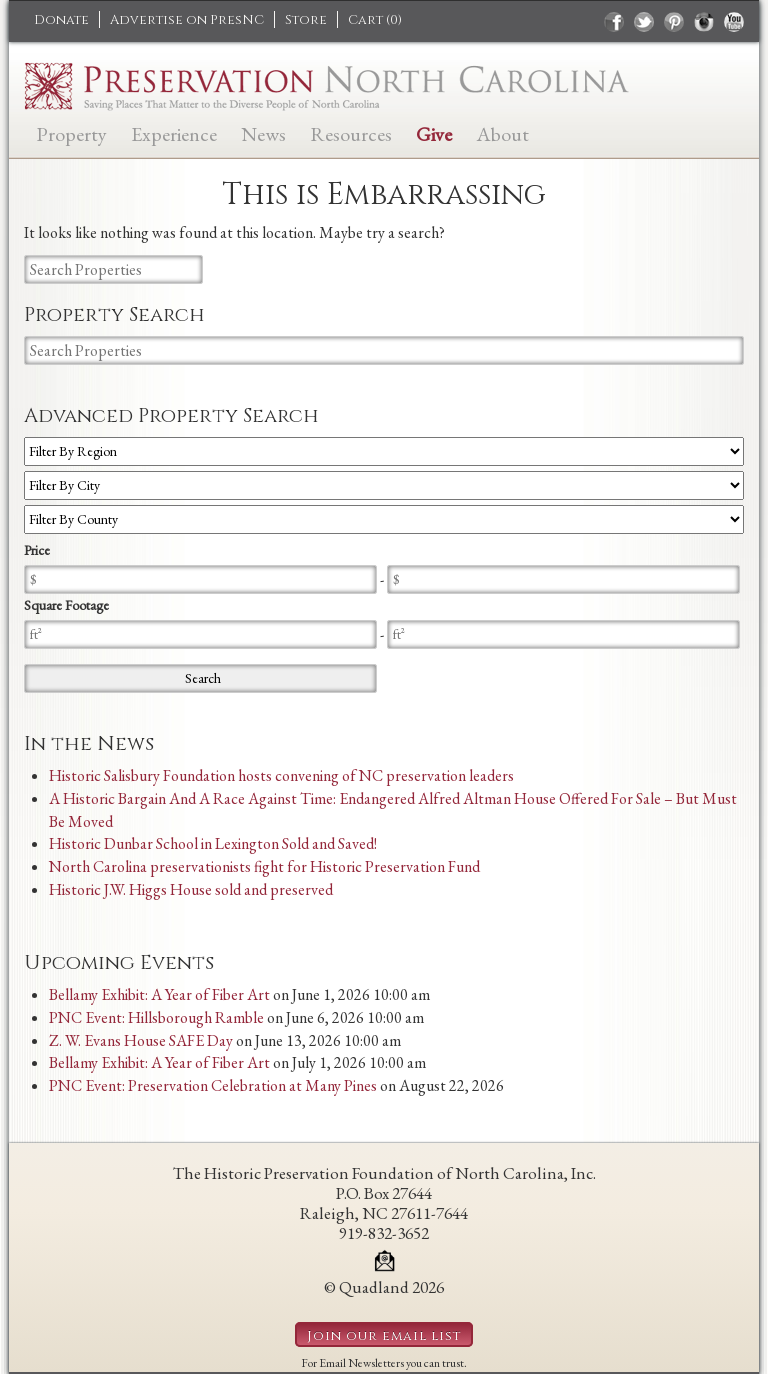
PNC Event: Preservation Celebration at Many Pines (213, 1085)
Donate (61, 20)
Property (71, 132)
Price (37, 550)
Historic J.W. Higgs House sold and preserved (191, 889)
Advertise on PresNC (187, 20)
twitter (644, 22)
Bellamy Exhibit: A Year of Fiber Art (159, 994)
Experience (174, 132)
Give (434, 132)
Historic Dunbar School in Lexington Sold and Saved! (213, 843)
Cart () (375, 20)
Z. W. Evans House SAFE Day (141, 1040)
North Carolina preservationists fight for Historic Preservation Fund (264, 866)
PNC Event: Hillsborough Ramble (156, 1017)
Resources (351, 132)
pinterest (674, 22)
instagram (704, 22)
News (263, 132)
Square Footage (66, 605)
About (502, 132)
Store (306, 20)
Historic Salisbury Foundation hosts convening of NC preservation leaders (281, 775)
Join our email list (384, 1336)
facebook (614, 22)
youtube (734, 22)
